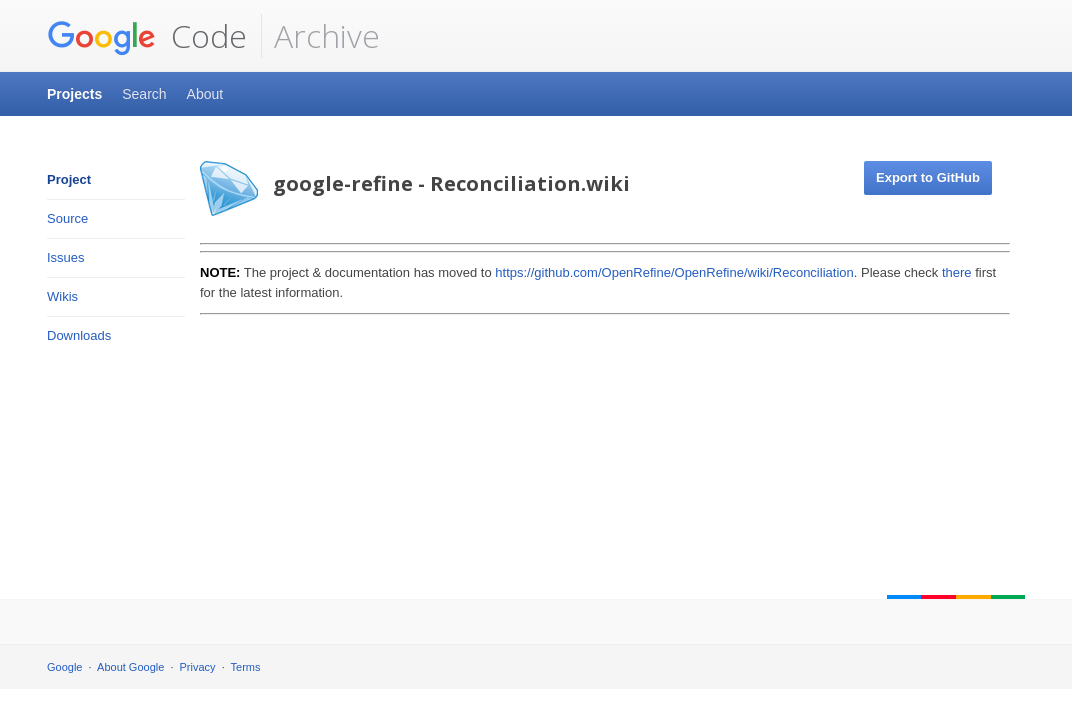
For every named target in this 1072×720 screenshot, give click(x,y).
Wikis (62, 296)
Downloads (79, 335)
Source (67, 218)
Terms (246, 667)
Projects (74, 94)
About (205, 94)
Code (147, 36)
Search (144, 94)
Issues (66, 257)
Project (69, 179)
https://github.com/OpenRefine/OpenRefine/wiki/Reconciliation (674, 272)
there (957, 272)
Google (64, 667)
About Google (130, 667)
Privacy (198, 667)
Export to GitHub (928, 177)
